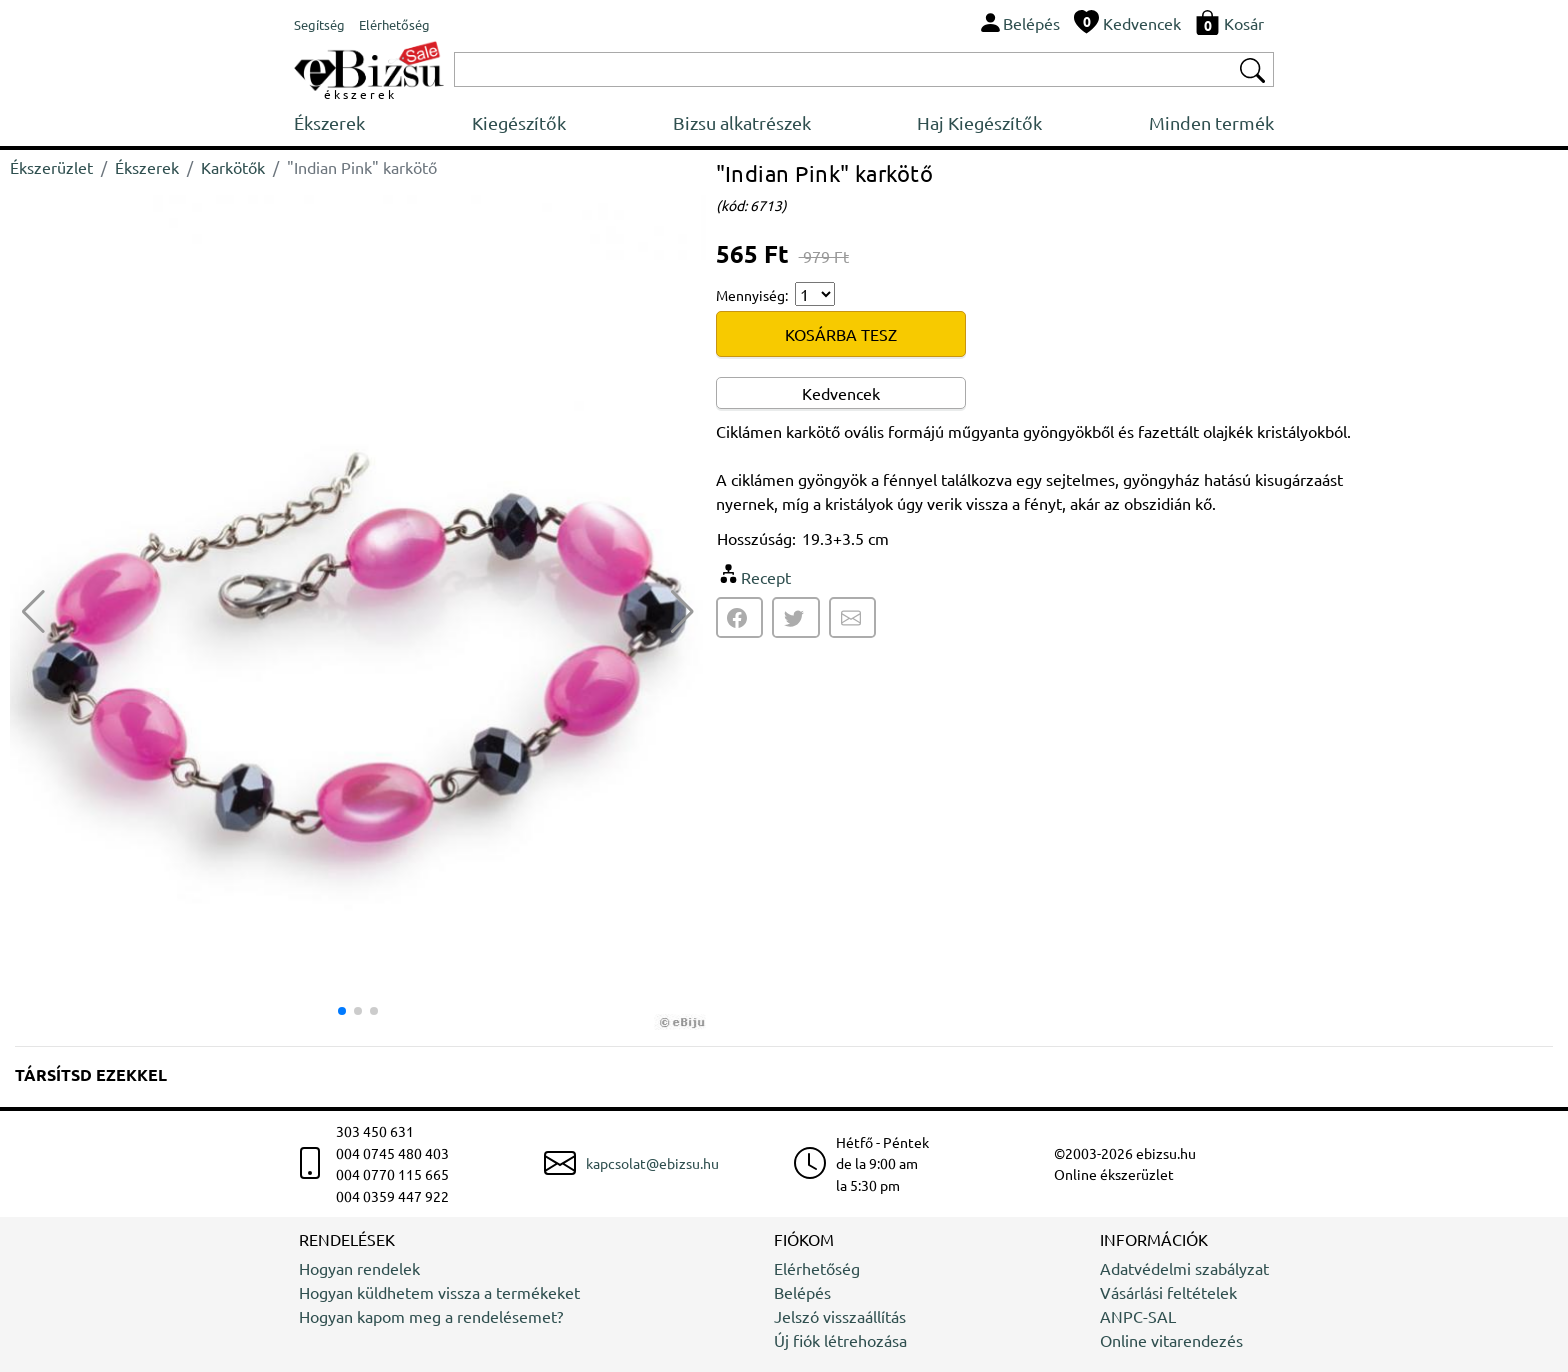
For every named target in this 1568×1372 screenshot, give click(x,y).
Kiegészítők (519, 122)
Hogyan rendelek (359, 1268)
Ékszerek (329, 122)
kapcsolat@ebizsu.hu (652, 1163)
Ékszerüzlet (51, 167)
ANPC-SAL (1138, 1316)
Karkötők (233, 167)
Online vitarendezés (1171, 1340)
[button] (682, 612)
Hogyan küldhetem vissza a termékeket (439, 1292)
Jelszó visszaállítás (840, 1316)
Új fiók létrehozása (840, 1340)
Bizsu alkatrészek (742, 122)
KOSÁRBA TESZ (841, 334)
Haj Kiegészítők (979, 122)
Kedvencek (841, 393)
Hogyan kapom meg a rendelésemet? (431, 1316)
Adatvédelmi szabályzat (1184, 1268)
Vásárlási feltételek (1168, 1292)
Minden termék (1211, 122)
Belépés (802, 1292)
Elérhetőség (817, 1268)
